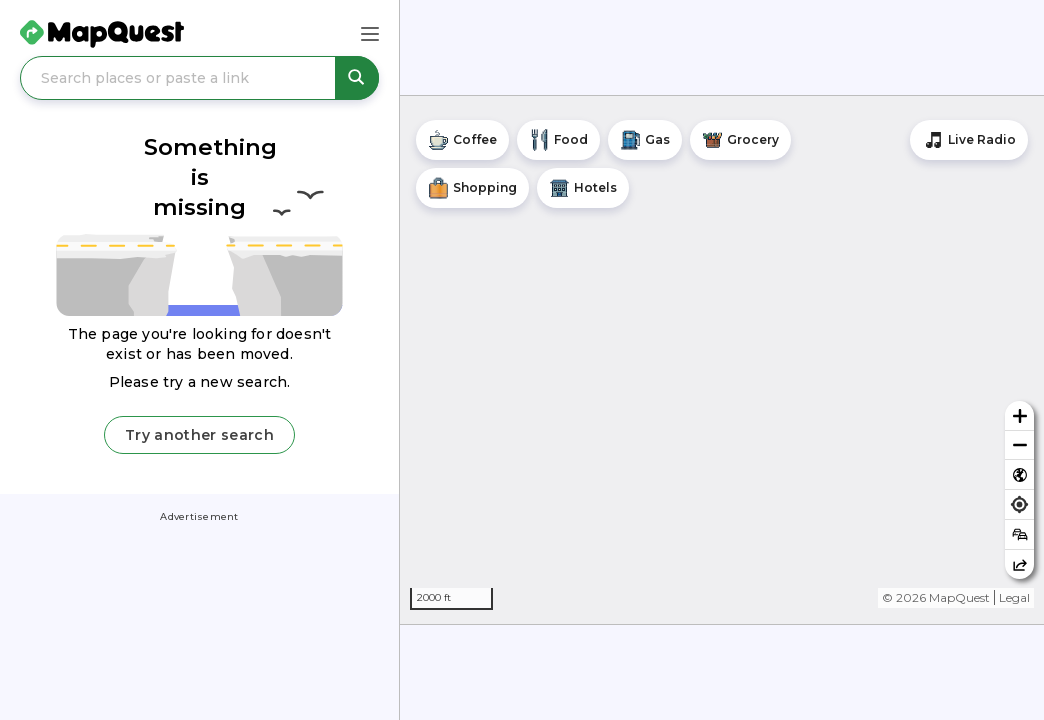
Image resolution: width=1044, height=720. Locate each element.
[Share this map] (1019, 564)
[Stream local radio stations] (969, 140)
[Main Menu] (370, 34)
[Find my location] (1019, 504)
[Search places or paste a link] (199, 78)
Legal (1014, 597)
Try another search (199, 435)
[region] (722, 360)
